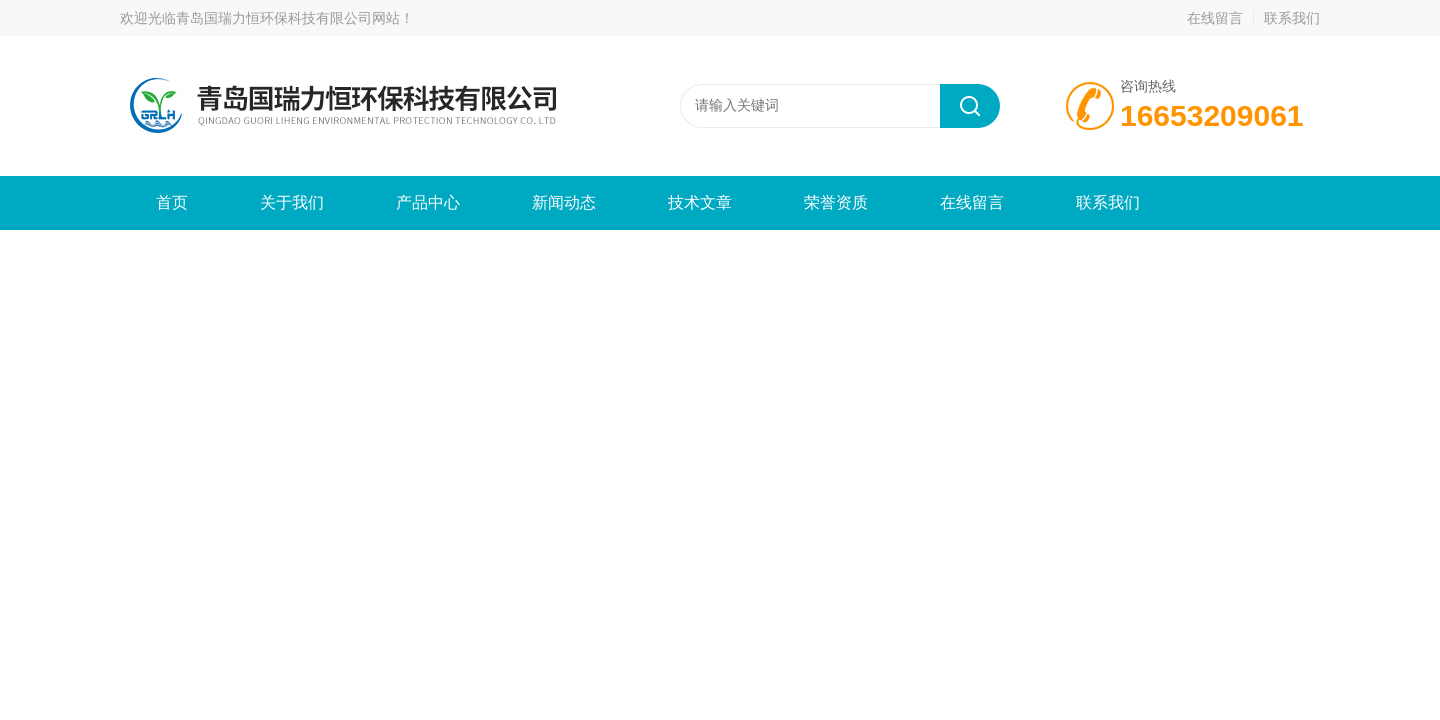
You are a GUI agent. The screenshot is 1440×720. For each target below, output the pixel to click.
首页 (172, 202)
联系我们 (1292, 18)
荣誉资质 (836, 202)
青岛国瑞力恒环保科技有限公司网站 (288, 18)
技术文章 (700, 202)
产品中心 (428, 202)
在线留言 (1215, 18)
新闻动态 (564, 202)
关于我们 (292, 202)
